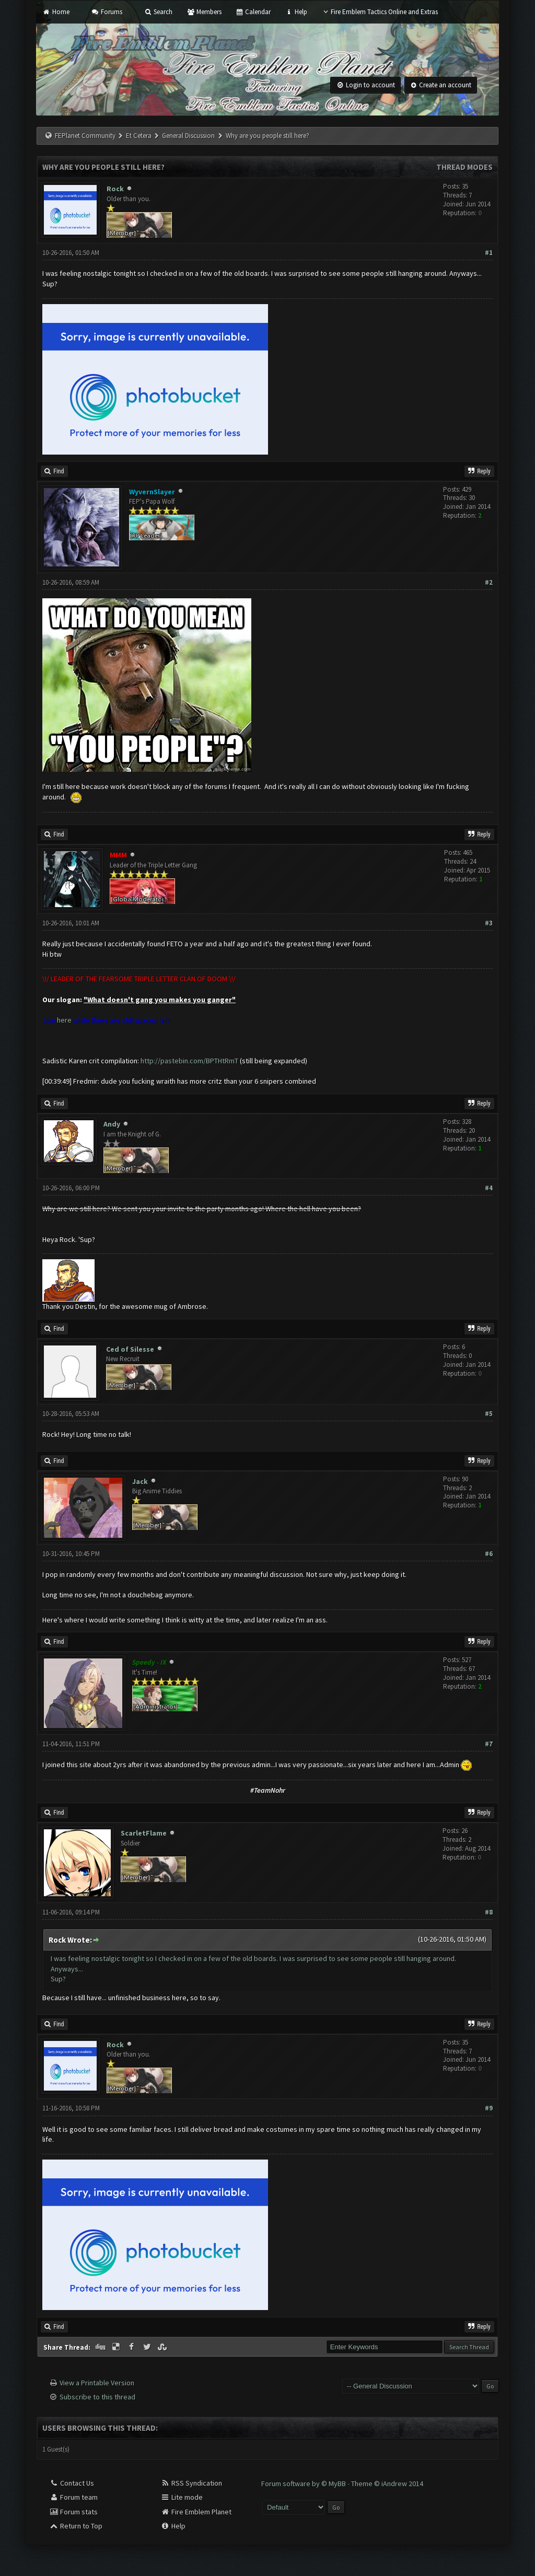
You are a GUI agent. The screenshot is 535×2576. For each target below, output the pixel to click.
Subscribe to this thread (97, 2396)
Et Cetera (139, 135)
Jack (140, 1481)
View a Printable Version (97, 2382)
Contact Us (71, 2483)
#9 (489, 2108)
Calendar (253, 11)
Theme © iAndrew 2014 (387, 2483)
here (64, 1020)
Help (296, 11)
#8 (489, 1912)
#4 (489, 1187)
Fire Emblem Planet (195, 2511)
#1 (489, 252)
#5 (489, 1413)
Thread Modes (464, 167)
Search (158, 11)
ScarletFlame (144, 1833)
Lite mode (181, 2497)
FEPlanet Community (85, 135)
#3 (489, 923)
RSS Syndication (191, 2483)
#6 (489, 1553)
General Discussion (188, 135)
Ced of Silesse (130, 1349)
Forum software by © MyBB (304, 2483)
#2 (489, 582)
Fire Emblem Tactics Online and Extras (379, 11)
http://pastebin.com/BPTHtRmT (189, 1060)
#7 (489, 1743)
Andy (111, 1124)
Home (55, 11)
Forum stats (73, 2511)
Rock (115, 188)
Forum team (73, 2497)
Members (204, 11)
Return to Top (75, 2526)
